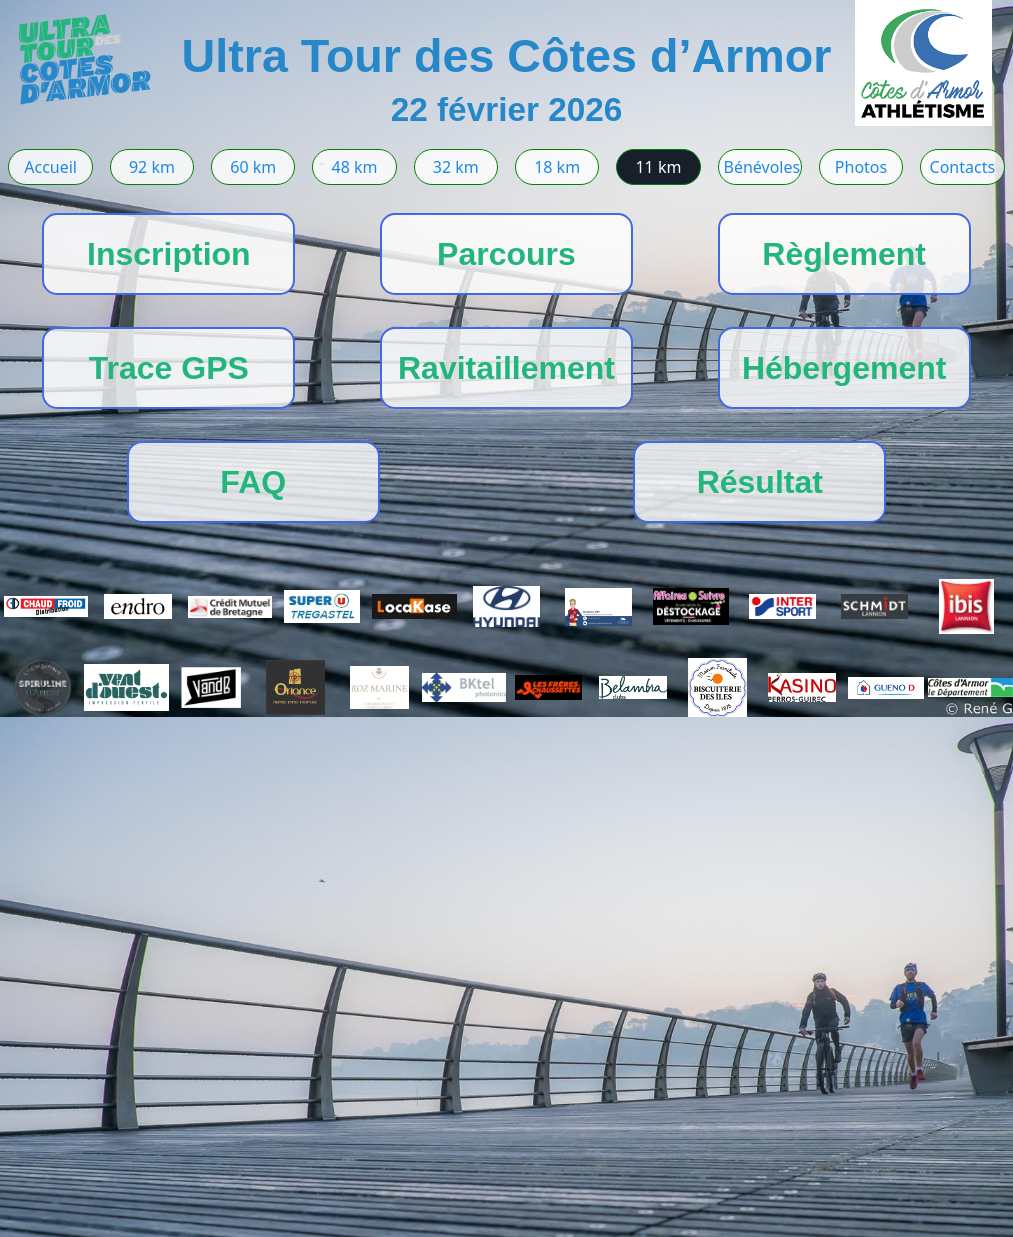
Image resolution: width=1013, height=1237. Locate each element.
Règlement (844, 254)
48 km (355, 167)
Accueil (50, 167)
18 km (557, 167)
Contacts (963, 167)
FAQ (253, 482)
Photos (861, 167)
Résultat (760, 482)
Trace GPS (169, 368)
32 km (456, 167)
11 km (658, 167)
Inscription (169, 254)
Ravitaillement (506, 368)
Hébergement (844, 368)
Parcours (506, 254)
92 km (152, 167)
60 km (253, 167)
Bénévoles (762, 167)
